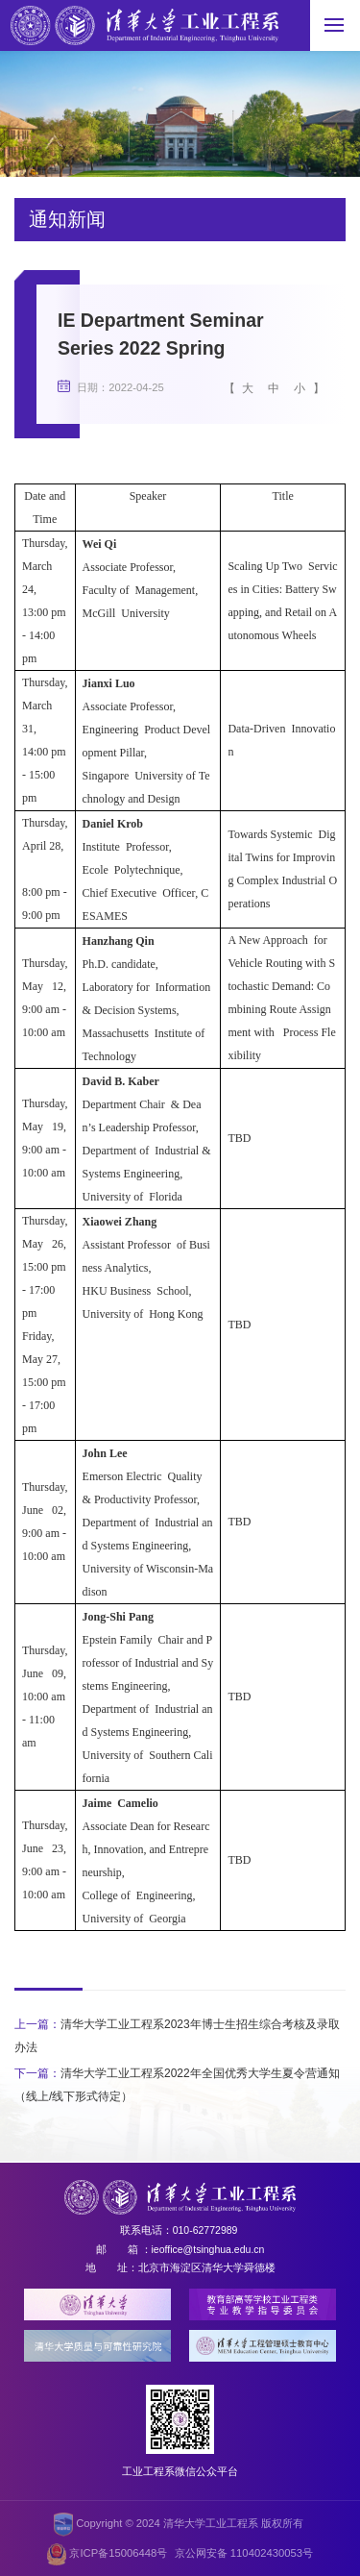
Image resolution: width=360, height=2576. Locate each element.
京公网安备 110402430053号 (244, 2553)
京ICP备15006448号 (107, 2554)
